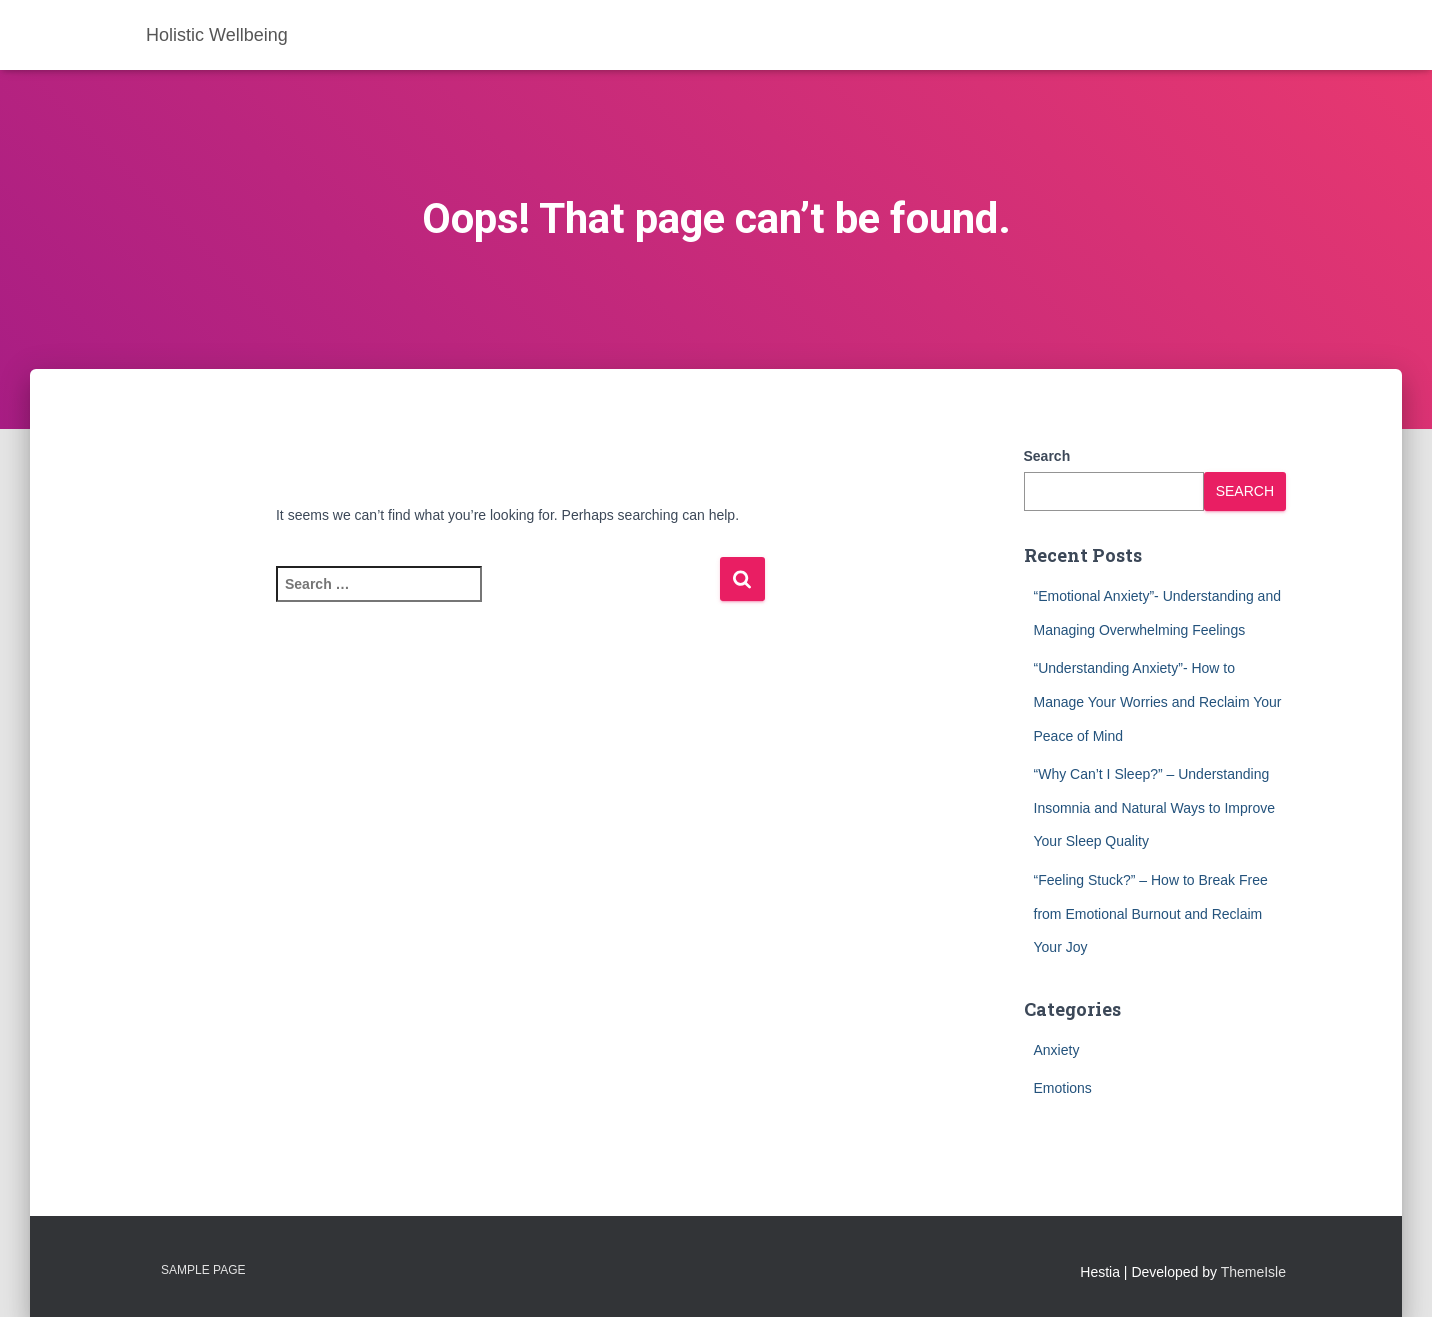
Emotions (1063, 1088)
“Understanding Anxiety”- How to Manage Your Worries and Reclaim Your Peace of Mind (1158, 701)
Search (1047, 456)
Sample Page (203, 1270)
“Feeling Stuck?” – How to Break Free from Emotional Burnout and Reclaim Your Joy (1151, 913)
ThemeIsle (1253, 1272)
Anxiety (1057, 1050)
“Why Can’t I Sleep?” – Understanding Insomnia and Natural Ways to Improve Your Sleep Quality (1154, 807)
